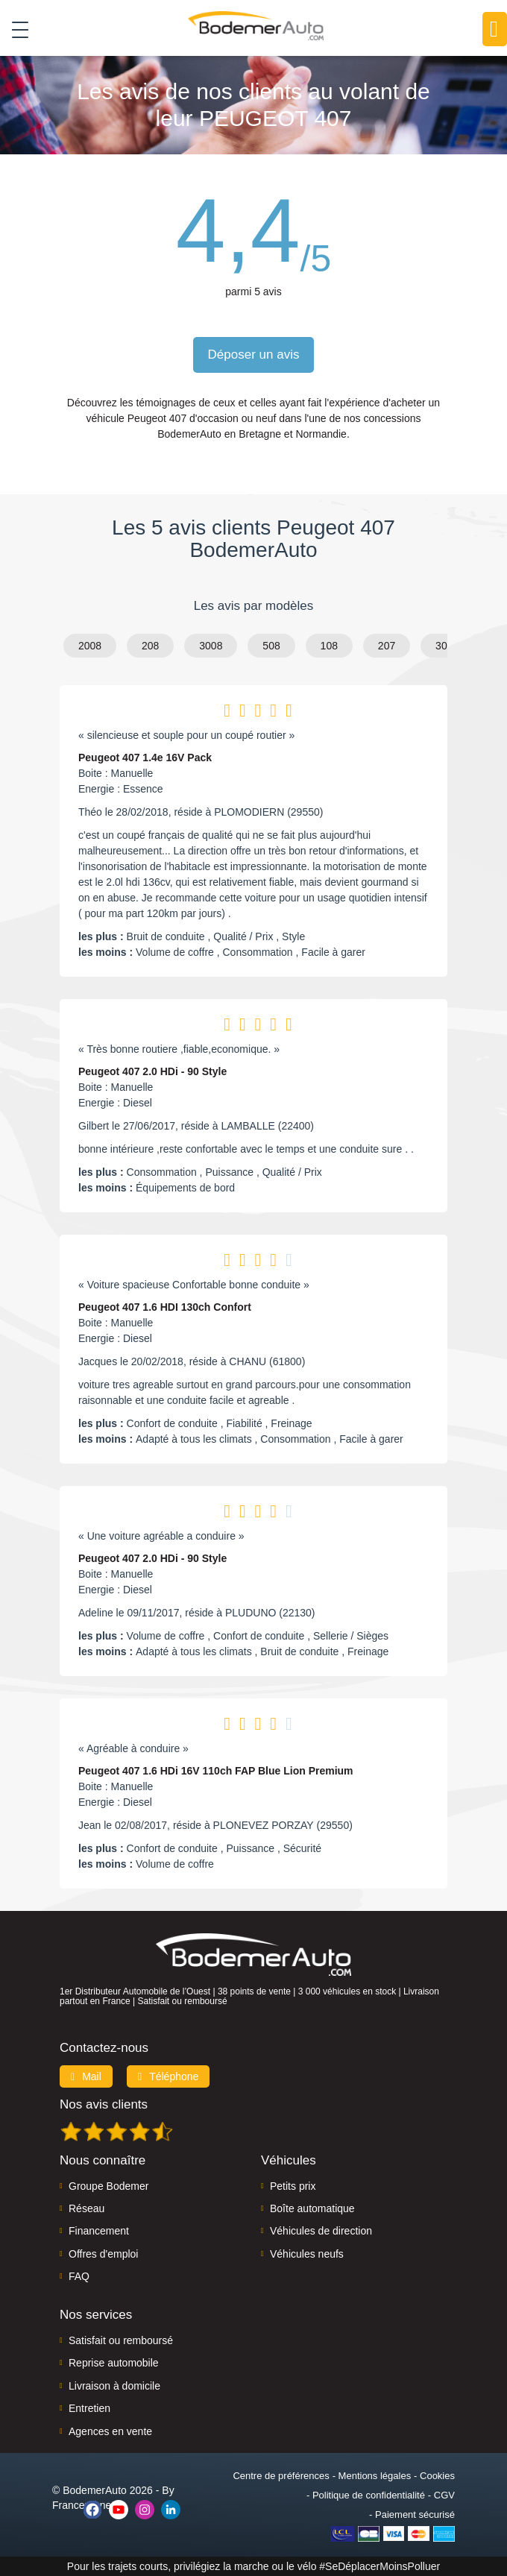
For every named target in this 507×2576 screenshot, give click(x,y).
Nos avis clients (104, 2104)
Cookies (437, 2475)
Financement (99, 2231)
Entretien (89, 2408)
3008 (210, 646)
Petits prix (292, 2186)
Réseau (86, 2208)
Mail (86, 2076)
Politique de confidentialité (368, 2495)
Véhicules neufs (307, 2254)
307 (444, 646)
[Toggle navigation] (14, 29)
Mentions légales (375, 2475)
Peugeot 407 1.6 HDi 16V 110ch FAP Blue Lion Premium (215, 1771)
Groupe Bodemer (108, 2186)
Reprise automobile (114, 2363)
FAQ (79, 2276)
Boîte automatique (312, 2208)
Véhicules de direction (321, 2231)
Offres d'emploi (103, 2254)
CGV (444, 2495)
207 (386, 646)
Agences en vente (110, 2431)
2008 (89, 646)
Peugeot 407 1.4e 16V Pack (145, 757)
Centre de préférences (281, 2475)
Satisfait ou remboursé (121, 2340)
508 (271, 646)
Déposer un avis (254, 354)
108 (329, 646)
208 (150, 646)
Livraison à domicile (114, 2386)
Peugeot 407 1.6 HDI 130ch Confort (164, 1307)
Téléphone (168, 2076)
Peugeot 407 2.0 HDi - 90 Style (152, 1071)
